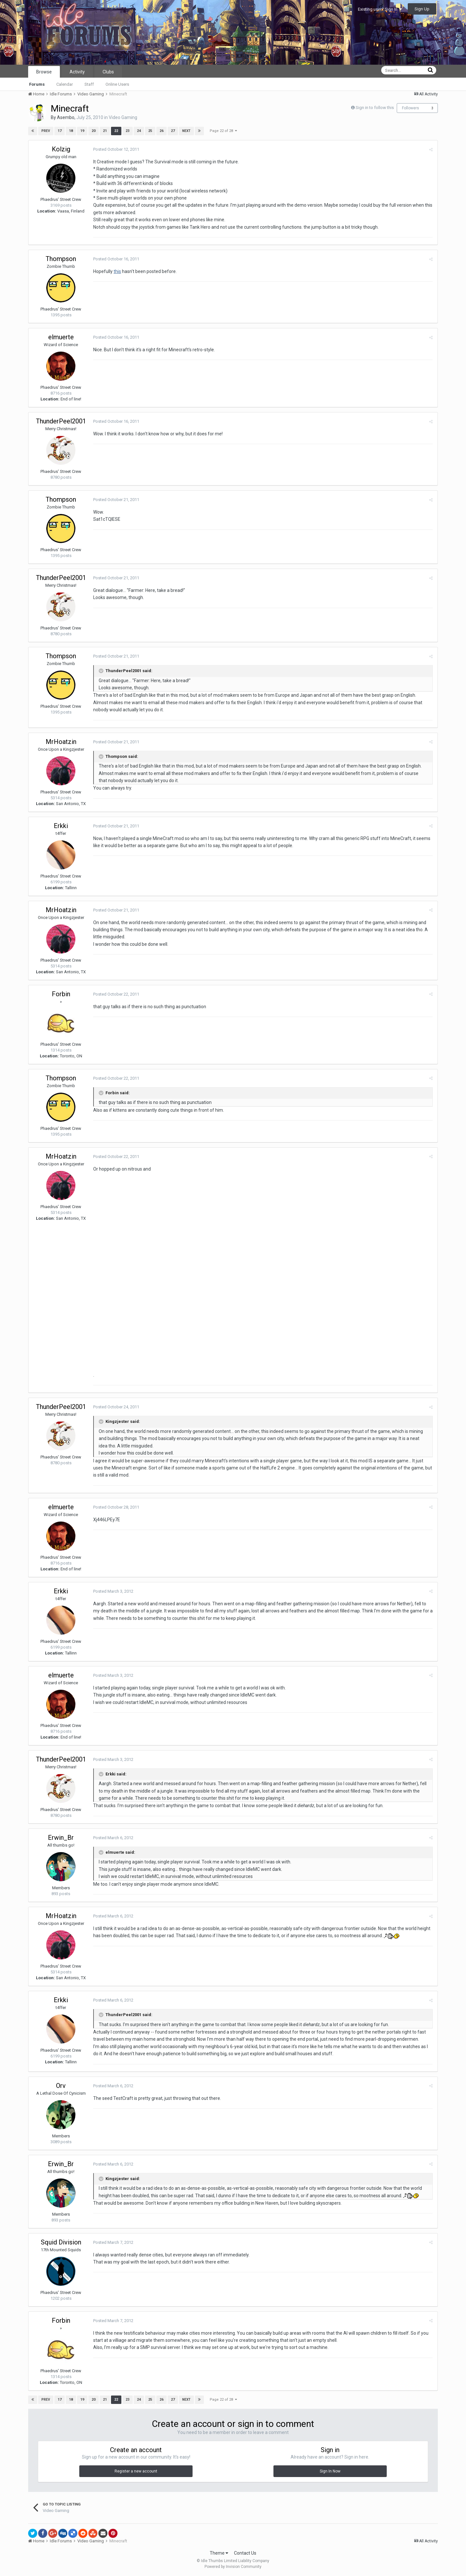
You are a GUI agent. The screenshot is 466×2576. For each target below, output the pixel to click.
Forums (37, 84)
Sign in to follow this (375, 107)
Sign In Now (330, 2471)
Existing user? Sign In (380, 9)
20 (93, 131)
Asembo (65, 117)
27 (173, 131)
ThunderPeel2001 (61, 421)
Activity (77, 71)
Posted (116, 149)
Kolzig (61, 149)
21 (105, 131)
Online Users (117, 84)
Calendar (64, 84)
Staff (89, 84)
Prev (45, 131)
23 (127, 131)
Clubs (108, 71)
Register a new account (136, 2471)
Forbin (61, 994)
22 (116, 131)
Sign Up (422, 8)
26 (161, 131)
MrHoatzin (61, 742)
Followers (410, 108)
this (117, 271)
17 (59, 131)
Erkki (61, 826)
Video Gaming (123, 117)
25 (150, 131)
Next (186, 131)
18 (71, 131)
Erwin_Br (61, 1837)
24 (139, 131)
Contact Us (245, 2553)
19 (82, 131)
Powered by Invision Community (233, 2566)
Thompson (61, 259)
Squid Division (61, 2242)
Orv (61, 2086)
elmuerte (61, 337)
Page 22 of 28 (223, 131)
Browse (44, 71)
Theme (219, 2553)
